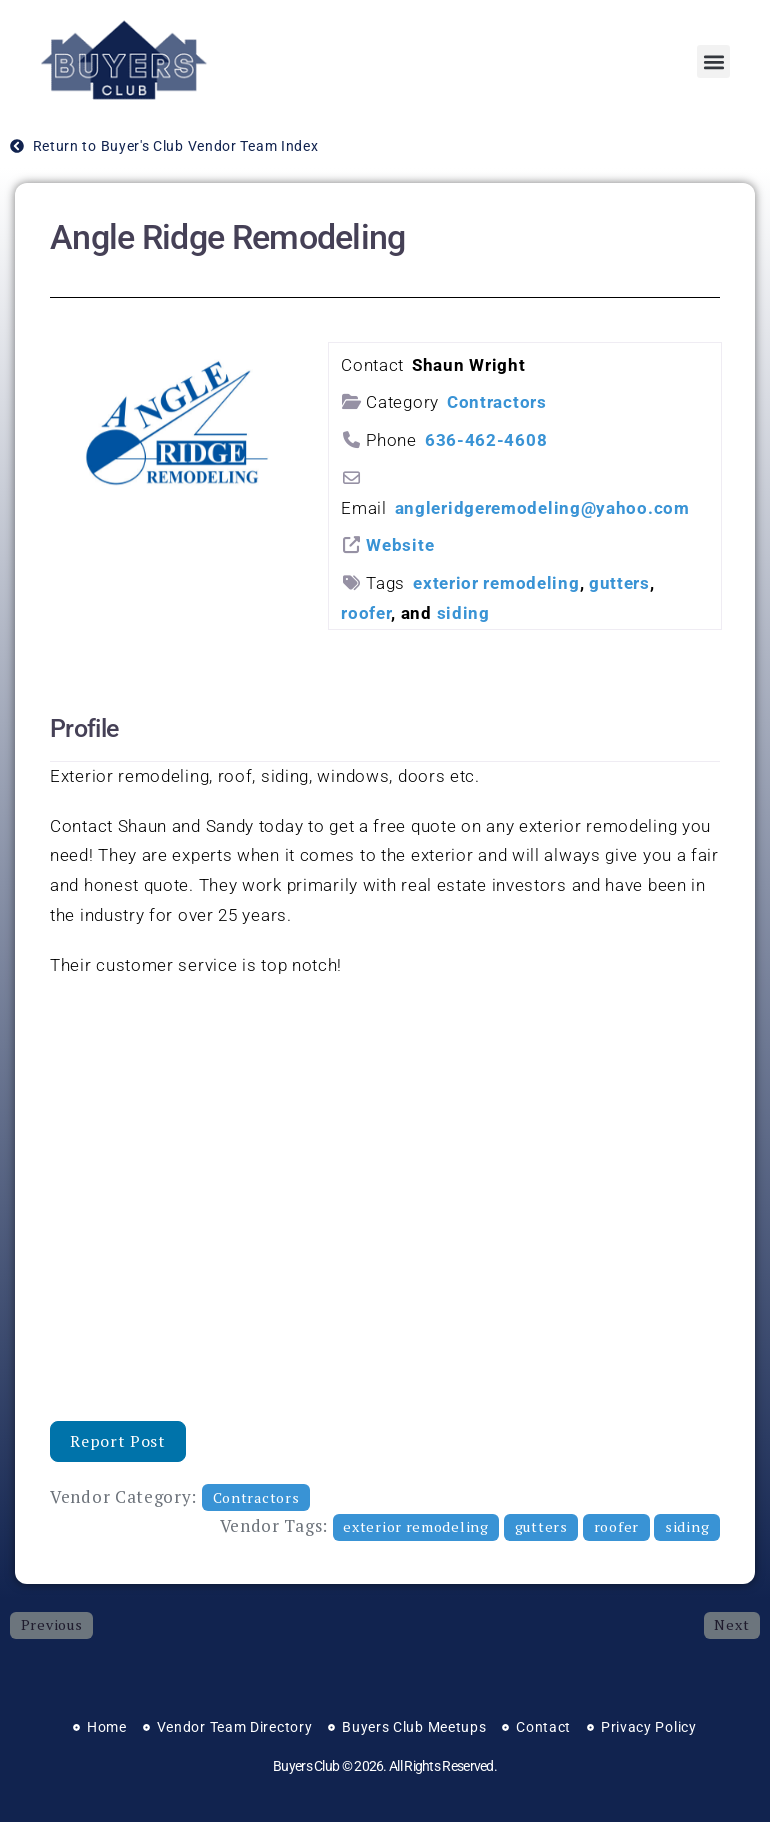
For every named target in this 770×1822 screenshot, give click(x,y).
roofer (366, 613)
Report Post (118, 1441)
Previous (52, 1624)
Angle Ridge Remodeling (228, 237)
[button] (713, 61)
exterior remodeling (496, 583)
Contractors (497, 402)
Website (400, 545)
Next (731, 1624)
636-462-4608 (486, 440)
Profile (84, 728)
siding (463, 613)
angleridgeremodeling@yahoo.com (542, 508)
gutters (619, 583)
